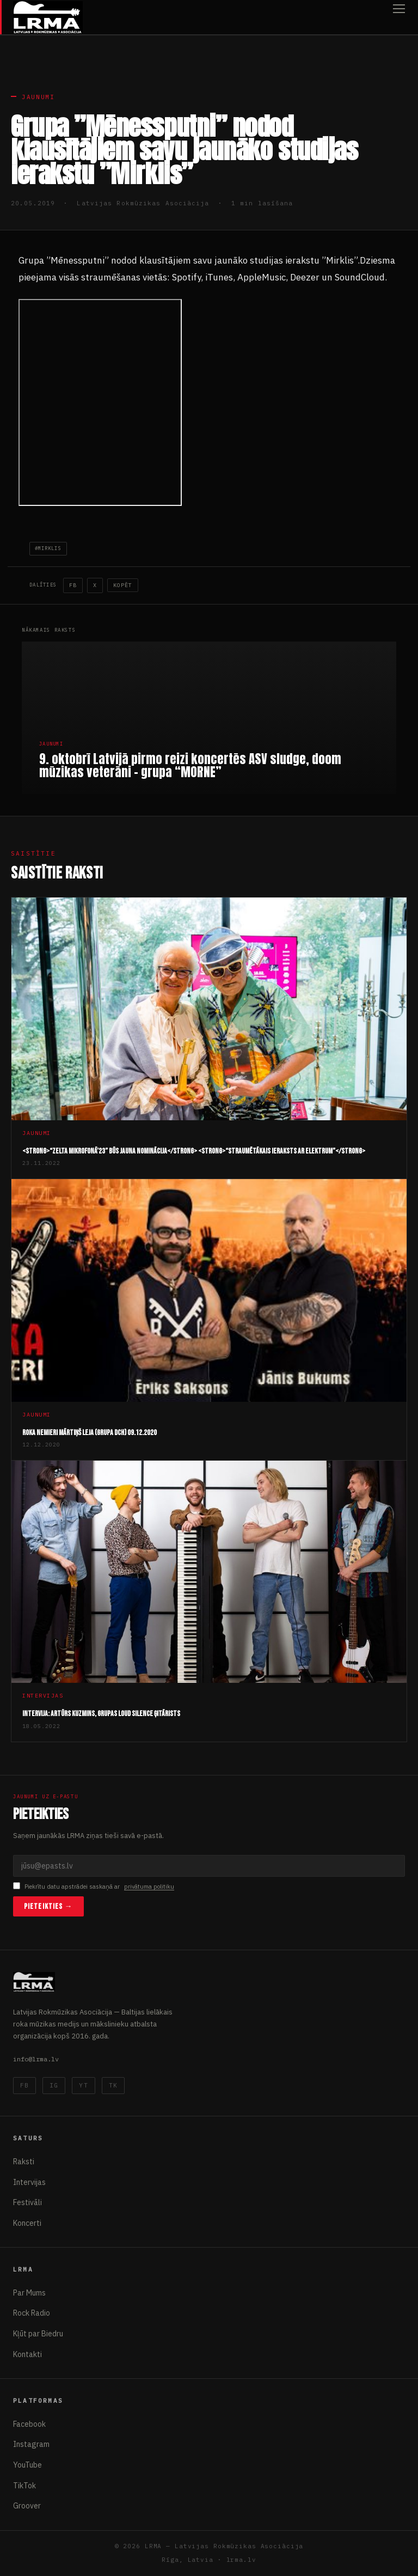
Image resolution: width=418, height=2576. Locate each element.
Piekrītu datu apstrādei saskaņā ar (93, 1886)
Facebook (29, 2424)
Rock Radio (31, 2313)
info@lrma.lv (36, 2059)
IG (54, 2085)
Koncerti (27, 2223)
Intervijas (29, 2182)
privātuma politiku (149, 1886)
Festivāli (27, 2202)
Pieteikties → (48, 1906)
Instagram (31, 2444)
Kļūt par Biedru (38, 2334)
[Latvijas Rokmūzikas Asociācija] (48, 17)
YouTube (27, 2465)
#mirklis (48, 548)
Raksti (23, 2161)
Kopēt (122, 585)
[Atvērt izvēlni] (399, 17)
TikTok (24, 2485)
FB (73, 585)
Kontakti (27, 2354)
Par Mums (29, 2293)
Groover (27, 2506)
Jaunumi (38, 97)
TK (113, 2085)
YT (83, 2085)
